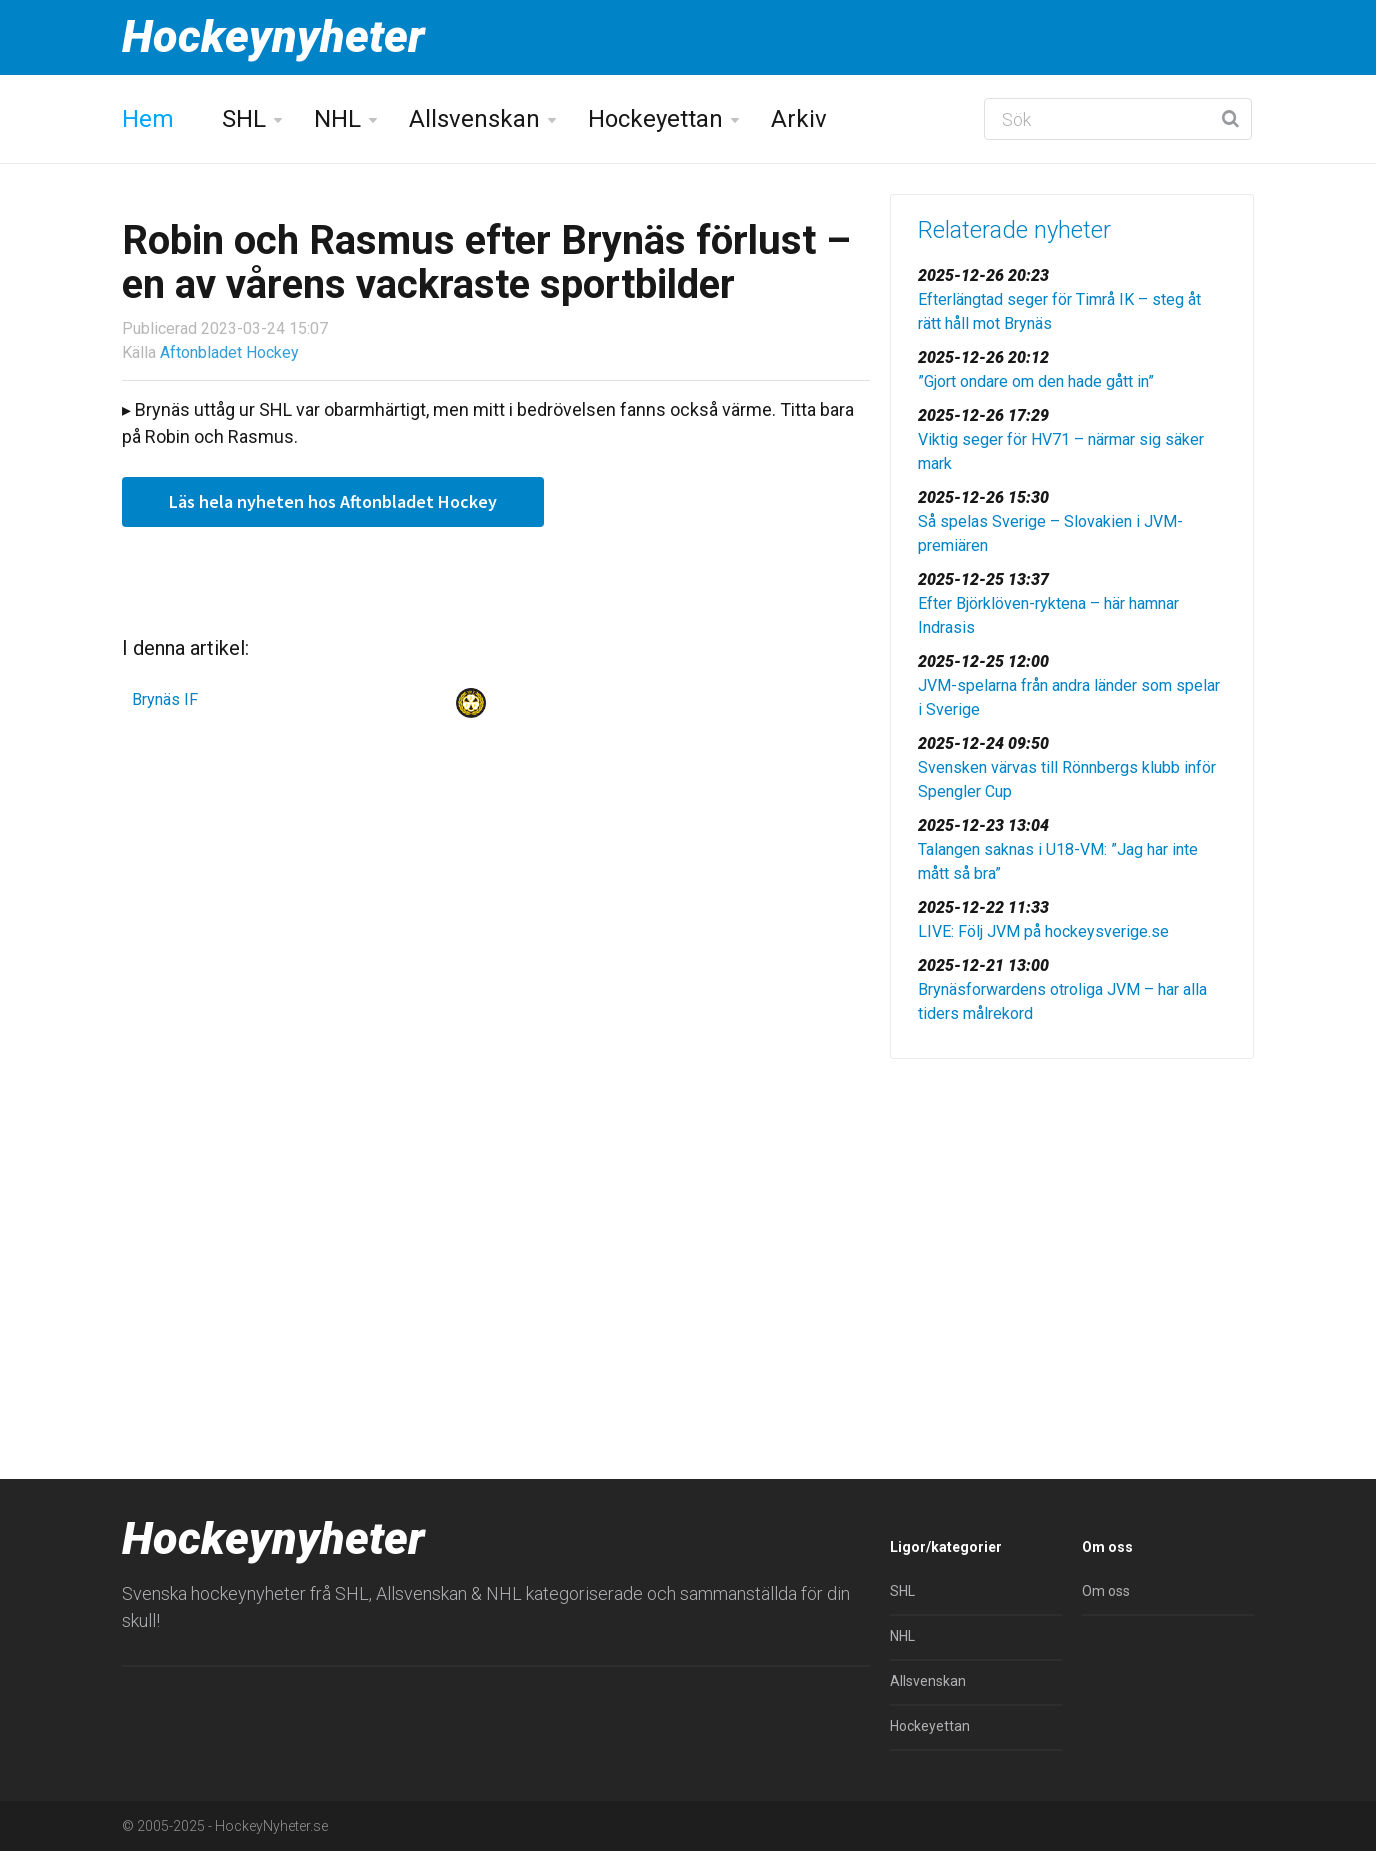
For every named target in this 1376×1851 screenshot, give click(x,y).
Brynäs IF (165, 699)
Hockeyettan (655, 119)
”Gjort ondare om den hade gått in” (1036, 381)
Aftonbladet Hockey (229, 352)
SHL (244, 119)
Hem (148, 119)
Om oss (1106, 1591)
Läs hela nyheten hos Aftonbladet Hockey (333, 501)
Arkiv (799, 119)
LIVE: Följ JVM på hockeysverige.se (1043, 931)
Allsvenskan (474, 119)
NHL (337, 119)
